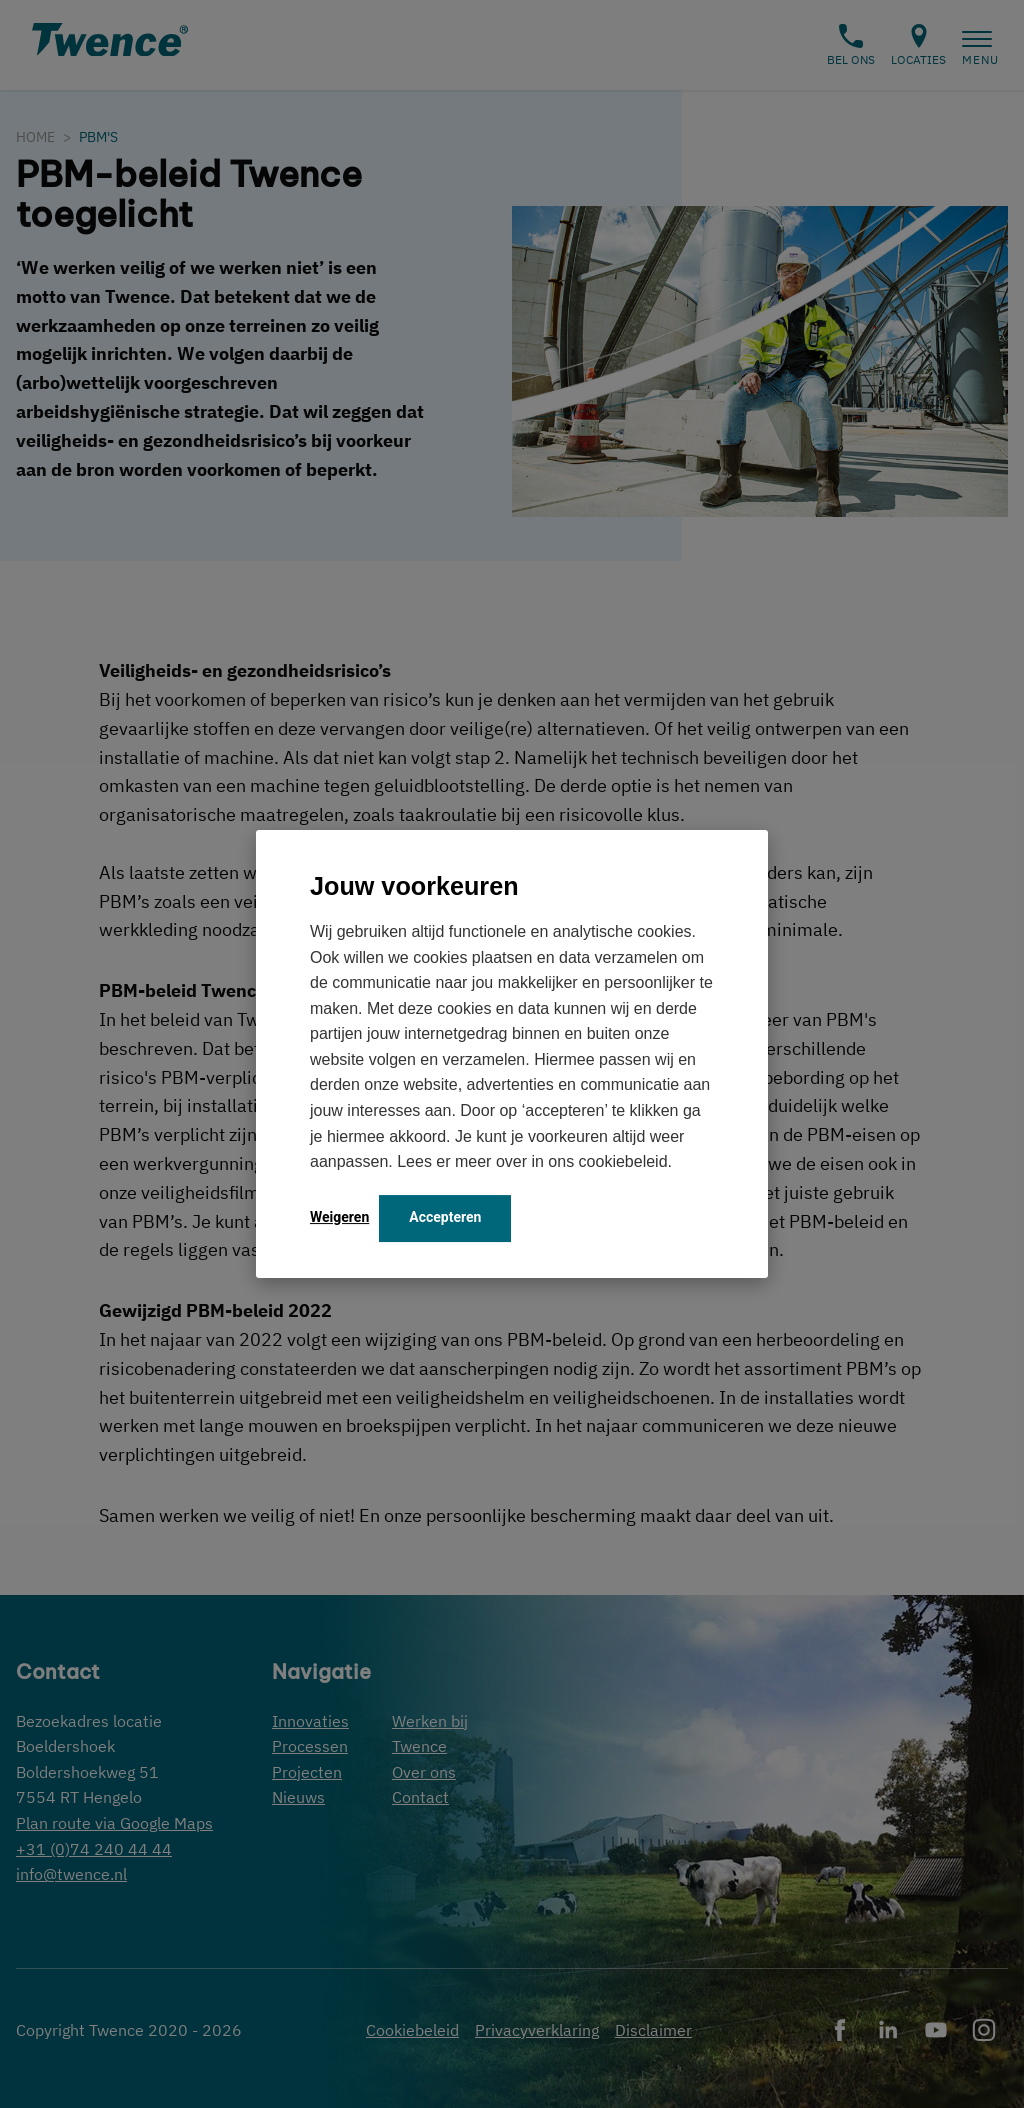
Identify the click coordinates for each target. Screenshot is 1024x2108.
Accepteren (445, 1217)
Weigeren (339, 1217)
